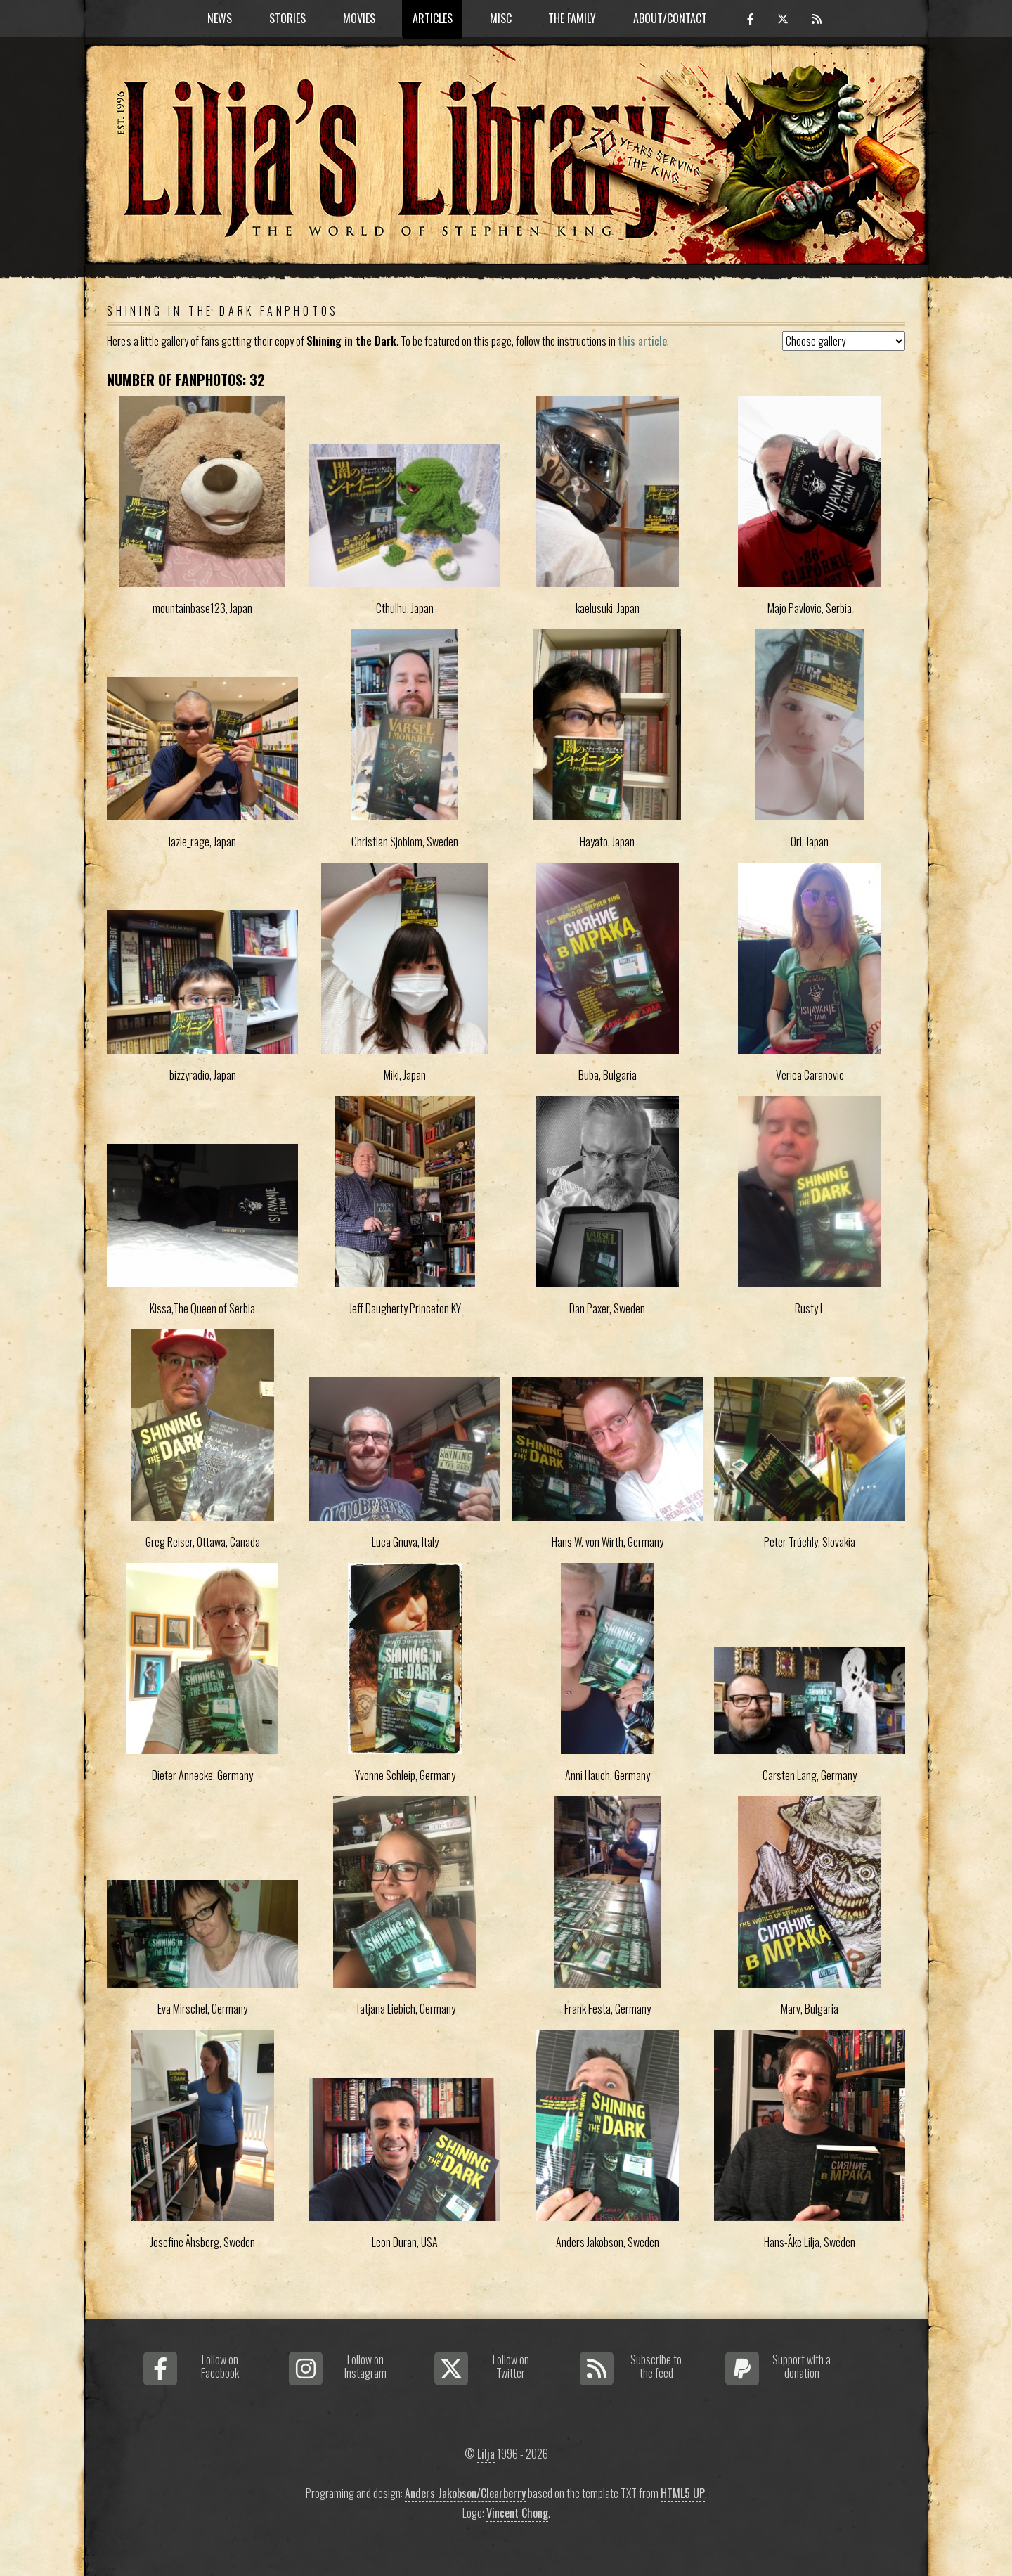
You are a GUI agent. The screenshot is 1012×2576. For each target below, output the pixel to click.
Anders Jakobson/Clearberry (465, 2493)
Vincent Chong (517, 2512)
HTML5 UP (683, 2493)
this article (642, 341)
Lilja (486, 2453)
